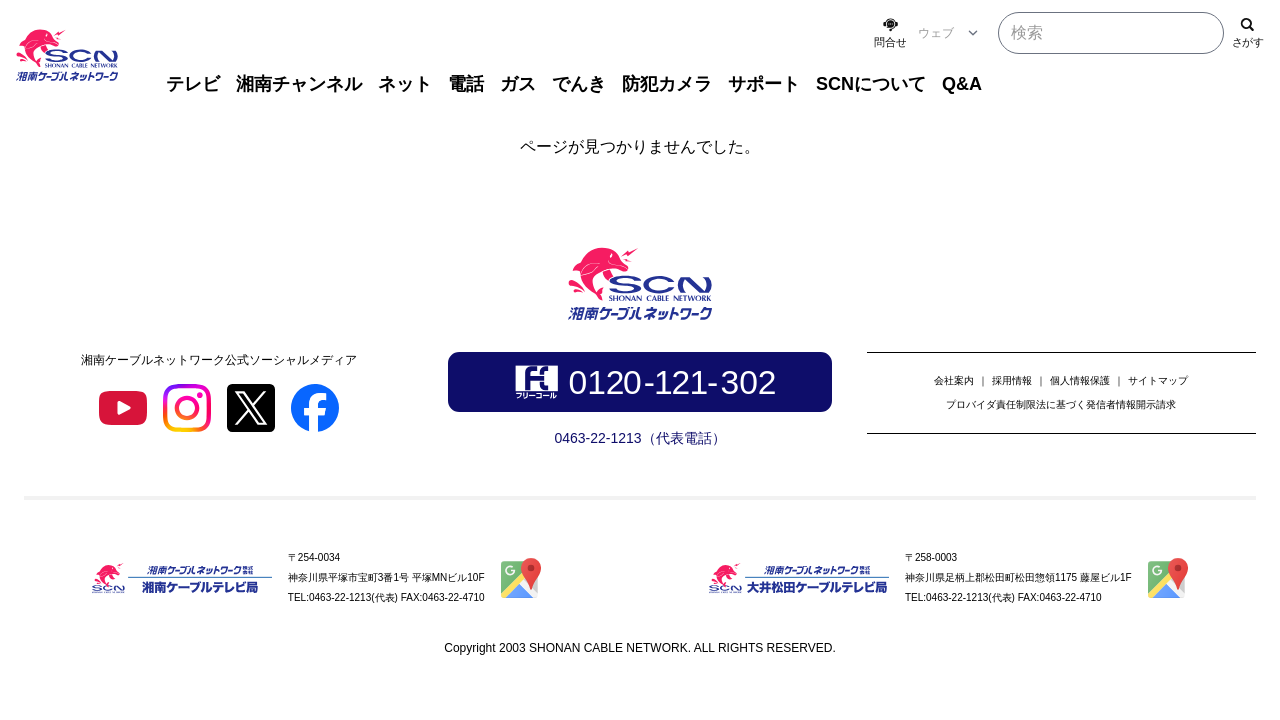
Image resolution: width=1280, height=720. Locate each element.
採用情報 (1012, 380)
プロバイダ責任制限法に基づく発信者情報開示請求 (1061, 404)
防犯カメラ (667, 84)
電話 (466, 84)
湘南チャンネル (299, 84)
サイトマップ (1158, 380)
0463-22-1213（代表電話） (639, 438)
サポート (764, 84)
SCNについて (871, 84)
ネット (405, 84)
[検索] (1248, 33)
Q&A (962, 84)
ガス (518, 84)
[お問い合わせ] (890, 33)
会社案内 (954, 380)
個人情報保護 (1080, 380)
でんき (579, 84)
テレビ (193, 84)
